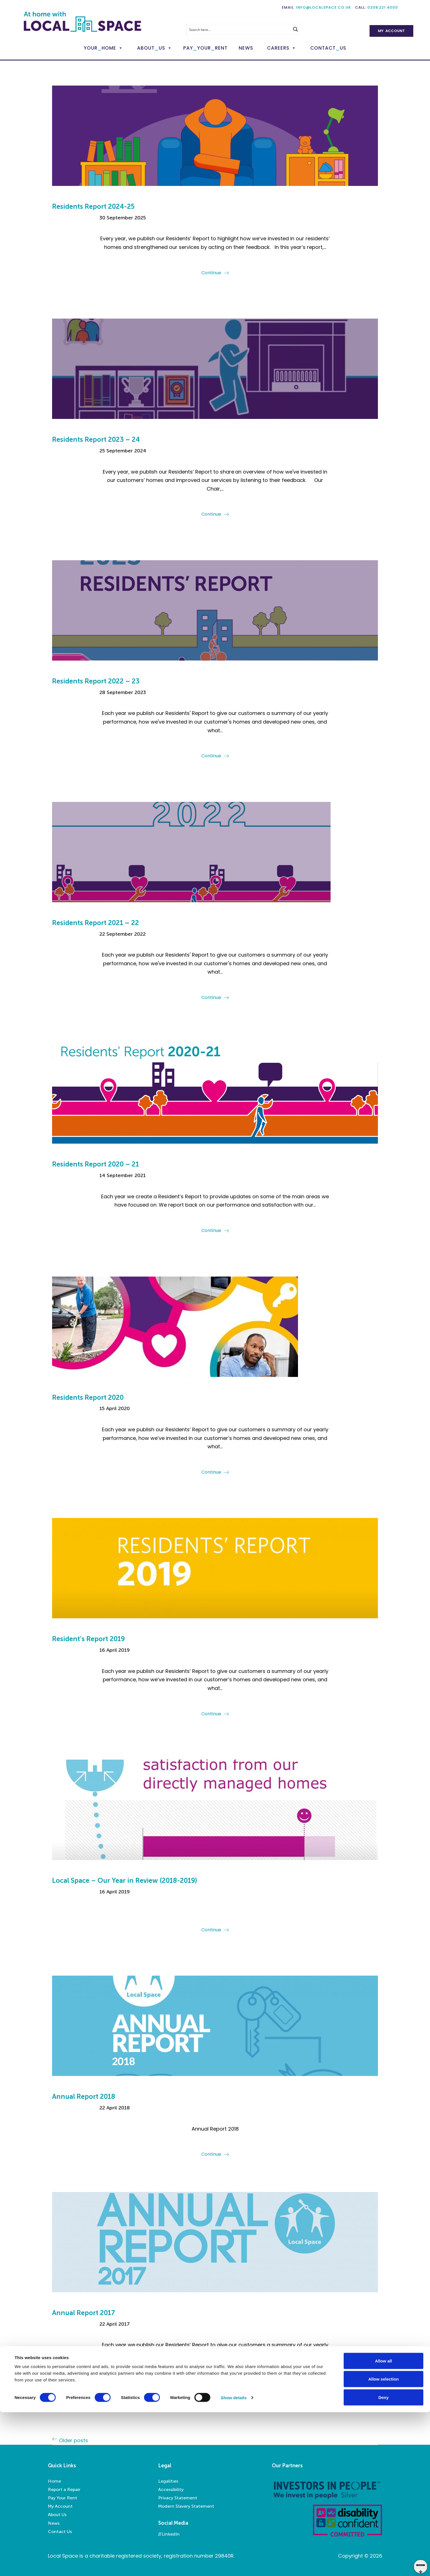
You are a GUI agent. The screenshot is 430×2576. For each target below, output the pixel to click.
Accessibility (171, 2489)
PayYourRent (205, 48)
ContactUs (328, 48)
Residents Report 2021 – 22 (95, 923)
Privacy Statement (177, 2497)
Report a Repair (64, 2489)
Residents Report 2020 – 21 (95, 1164)
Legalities (168, 2481)
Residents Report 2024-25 (93, 206)
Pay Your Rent (62, 2497)
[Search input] (238, 29)
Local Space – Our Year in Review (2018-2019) (124, 1880)
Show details (234, 2561)
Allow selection (383, 2543)
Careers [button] (278, 48)
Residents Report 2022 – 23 (96, 681)
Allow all (383, 2524)
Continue (211, 273)
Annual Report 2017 (83, 2313)
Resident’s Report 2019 (88, 1639)
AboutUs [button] (151, 48)
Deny (383, 2561)
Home (54, 2481)
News (246, 48)
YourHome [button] (100, 48)
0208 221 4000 (382, 7)
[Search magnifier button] (295, 29)
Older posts (73, 2440)
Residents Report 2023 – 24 (96, 439)
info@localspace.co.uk (323, 7)
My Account (391, 30)
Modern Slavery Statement (186, 2506)
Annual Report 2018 (83, 2096)
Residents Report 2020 (88, 1397)
